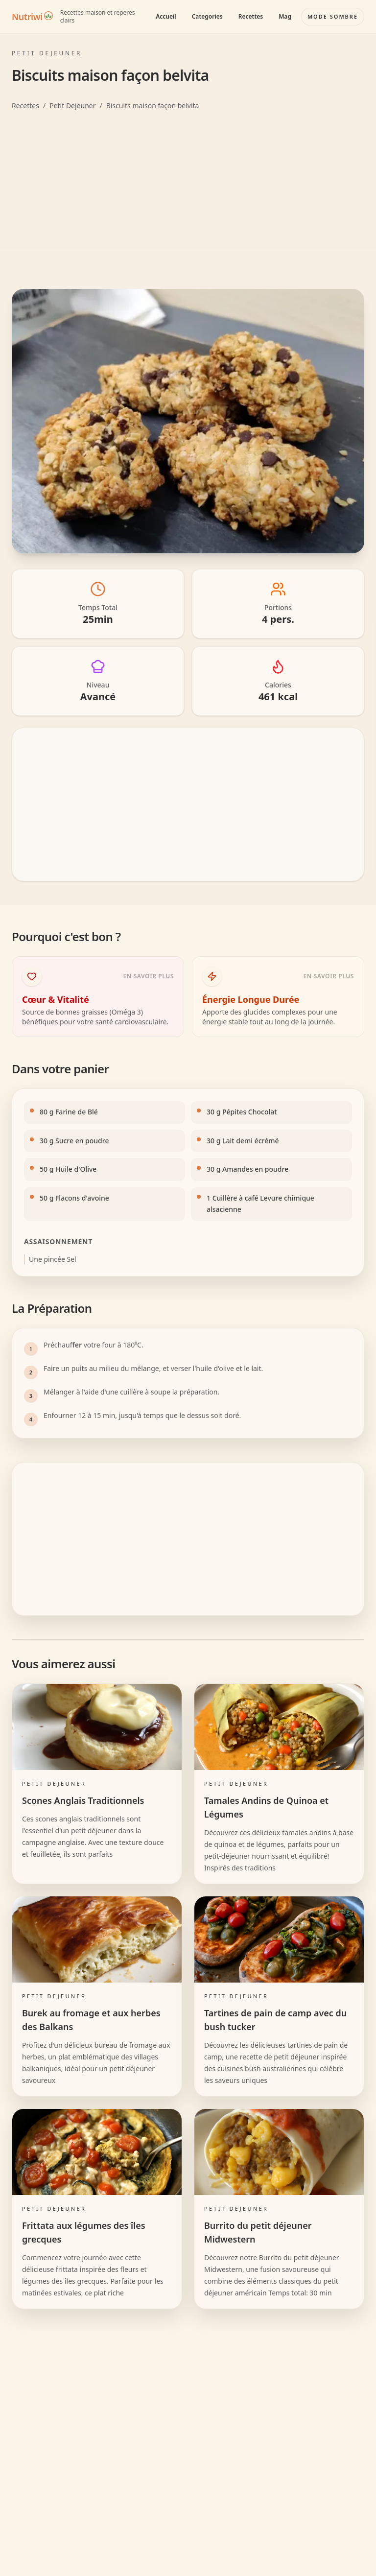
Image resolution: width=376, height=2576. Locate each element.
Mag (285, 16)
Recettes (250, 16)
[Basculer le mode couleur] (332, 16)
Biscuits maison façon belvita (152, 105)
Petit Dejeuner (72, 105)
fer (77, 1344)
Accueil (166, 16)
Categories (207, 16)
